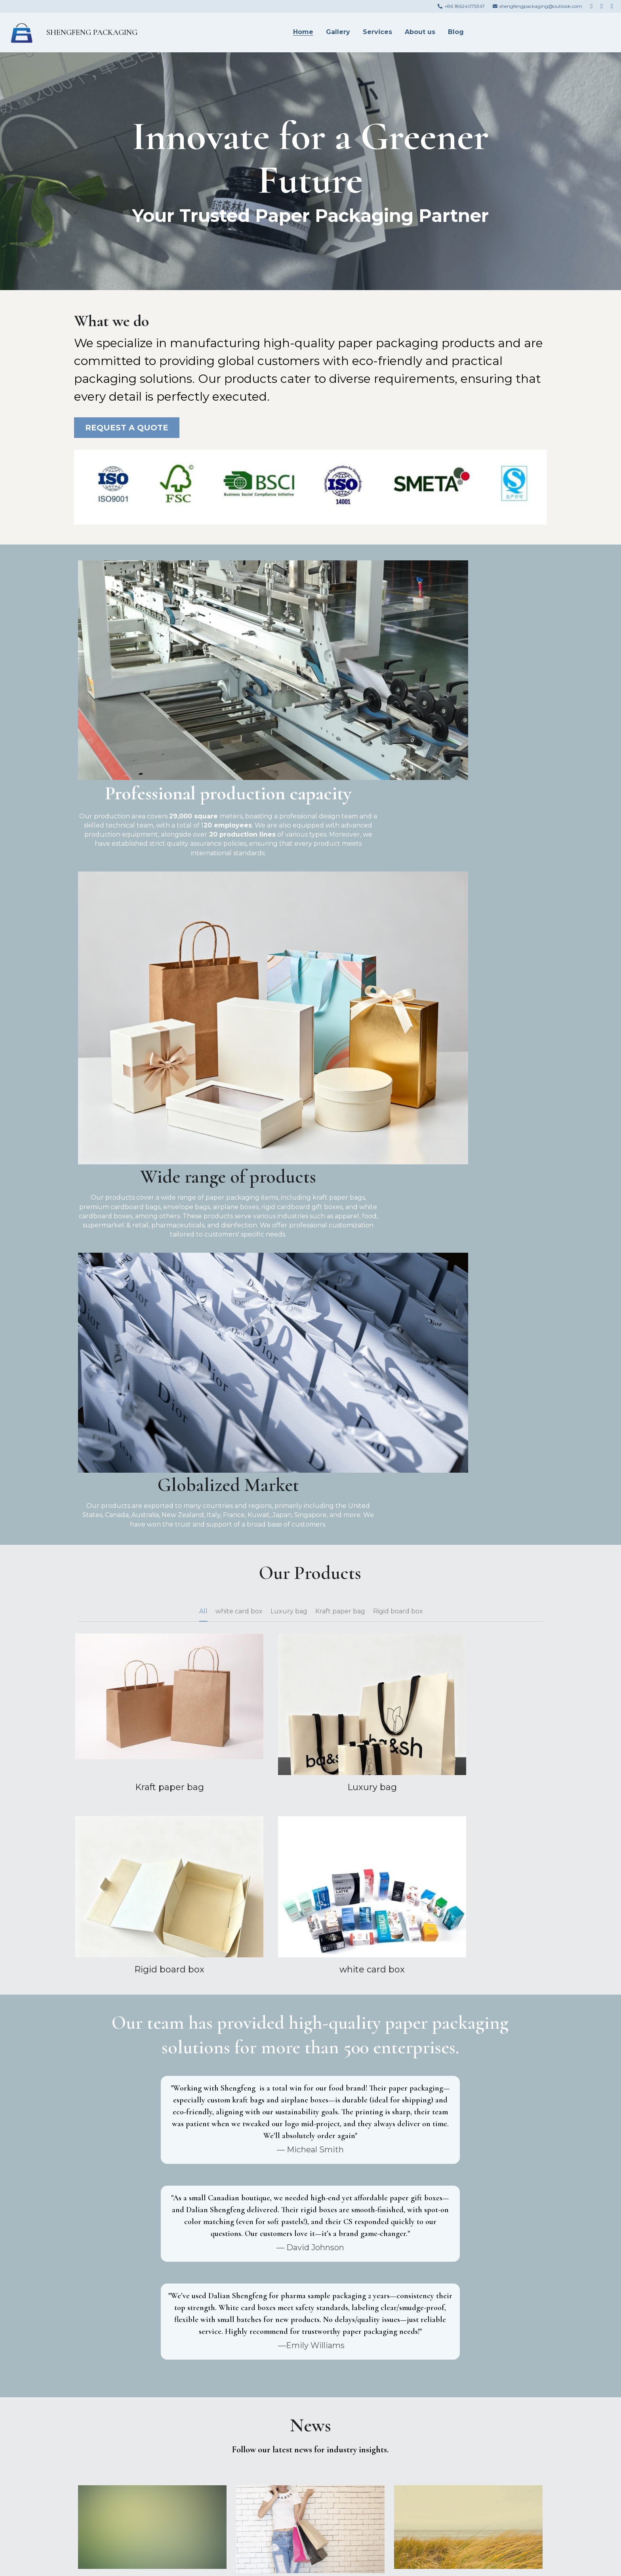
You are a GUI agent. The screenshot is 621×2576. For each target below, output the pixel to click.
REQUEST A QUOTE (126, 427)
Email (92, 2405)
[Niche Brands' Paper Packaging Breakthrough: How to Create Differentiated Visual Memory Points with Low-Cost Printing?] (152, 2032)
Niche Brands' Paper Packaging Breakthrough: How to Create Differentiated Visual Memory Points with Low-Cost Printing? (152, 2063)
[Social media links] (591, 6)
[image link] (21, 32)
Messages (99, 2429)
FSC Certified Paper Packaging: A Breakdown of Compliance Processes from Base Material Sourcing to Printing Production (468, 2063)
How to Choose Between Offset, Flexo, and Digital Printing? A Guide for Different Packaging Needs (468, 2216)
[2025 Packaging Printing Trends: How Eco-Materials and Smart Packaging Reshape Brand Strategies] (152, 2190)
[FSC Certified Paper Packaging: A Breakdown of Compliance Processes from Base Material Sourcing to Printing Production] (468, 2032)
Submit (161, 2485)
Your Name (102, 2383)
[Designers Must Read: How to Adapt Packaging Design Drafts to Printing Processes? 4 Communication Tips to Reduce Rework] (310, 2036)
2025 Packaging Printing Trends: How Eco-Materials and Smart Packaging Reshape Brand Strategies (152, 2216)
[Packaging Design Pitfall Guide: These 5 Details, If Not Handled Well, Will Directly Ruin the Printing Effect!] (310, 2195)
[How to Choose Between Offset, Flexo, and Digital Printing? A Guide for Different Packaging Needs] (468, 2190)
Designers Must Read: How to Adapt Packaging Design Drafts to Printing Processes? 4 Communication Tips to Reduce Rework (310, 2068)
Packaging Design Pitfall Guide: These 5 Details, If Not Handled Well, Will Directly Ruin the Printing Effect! (310, 2221)
